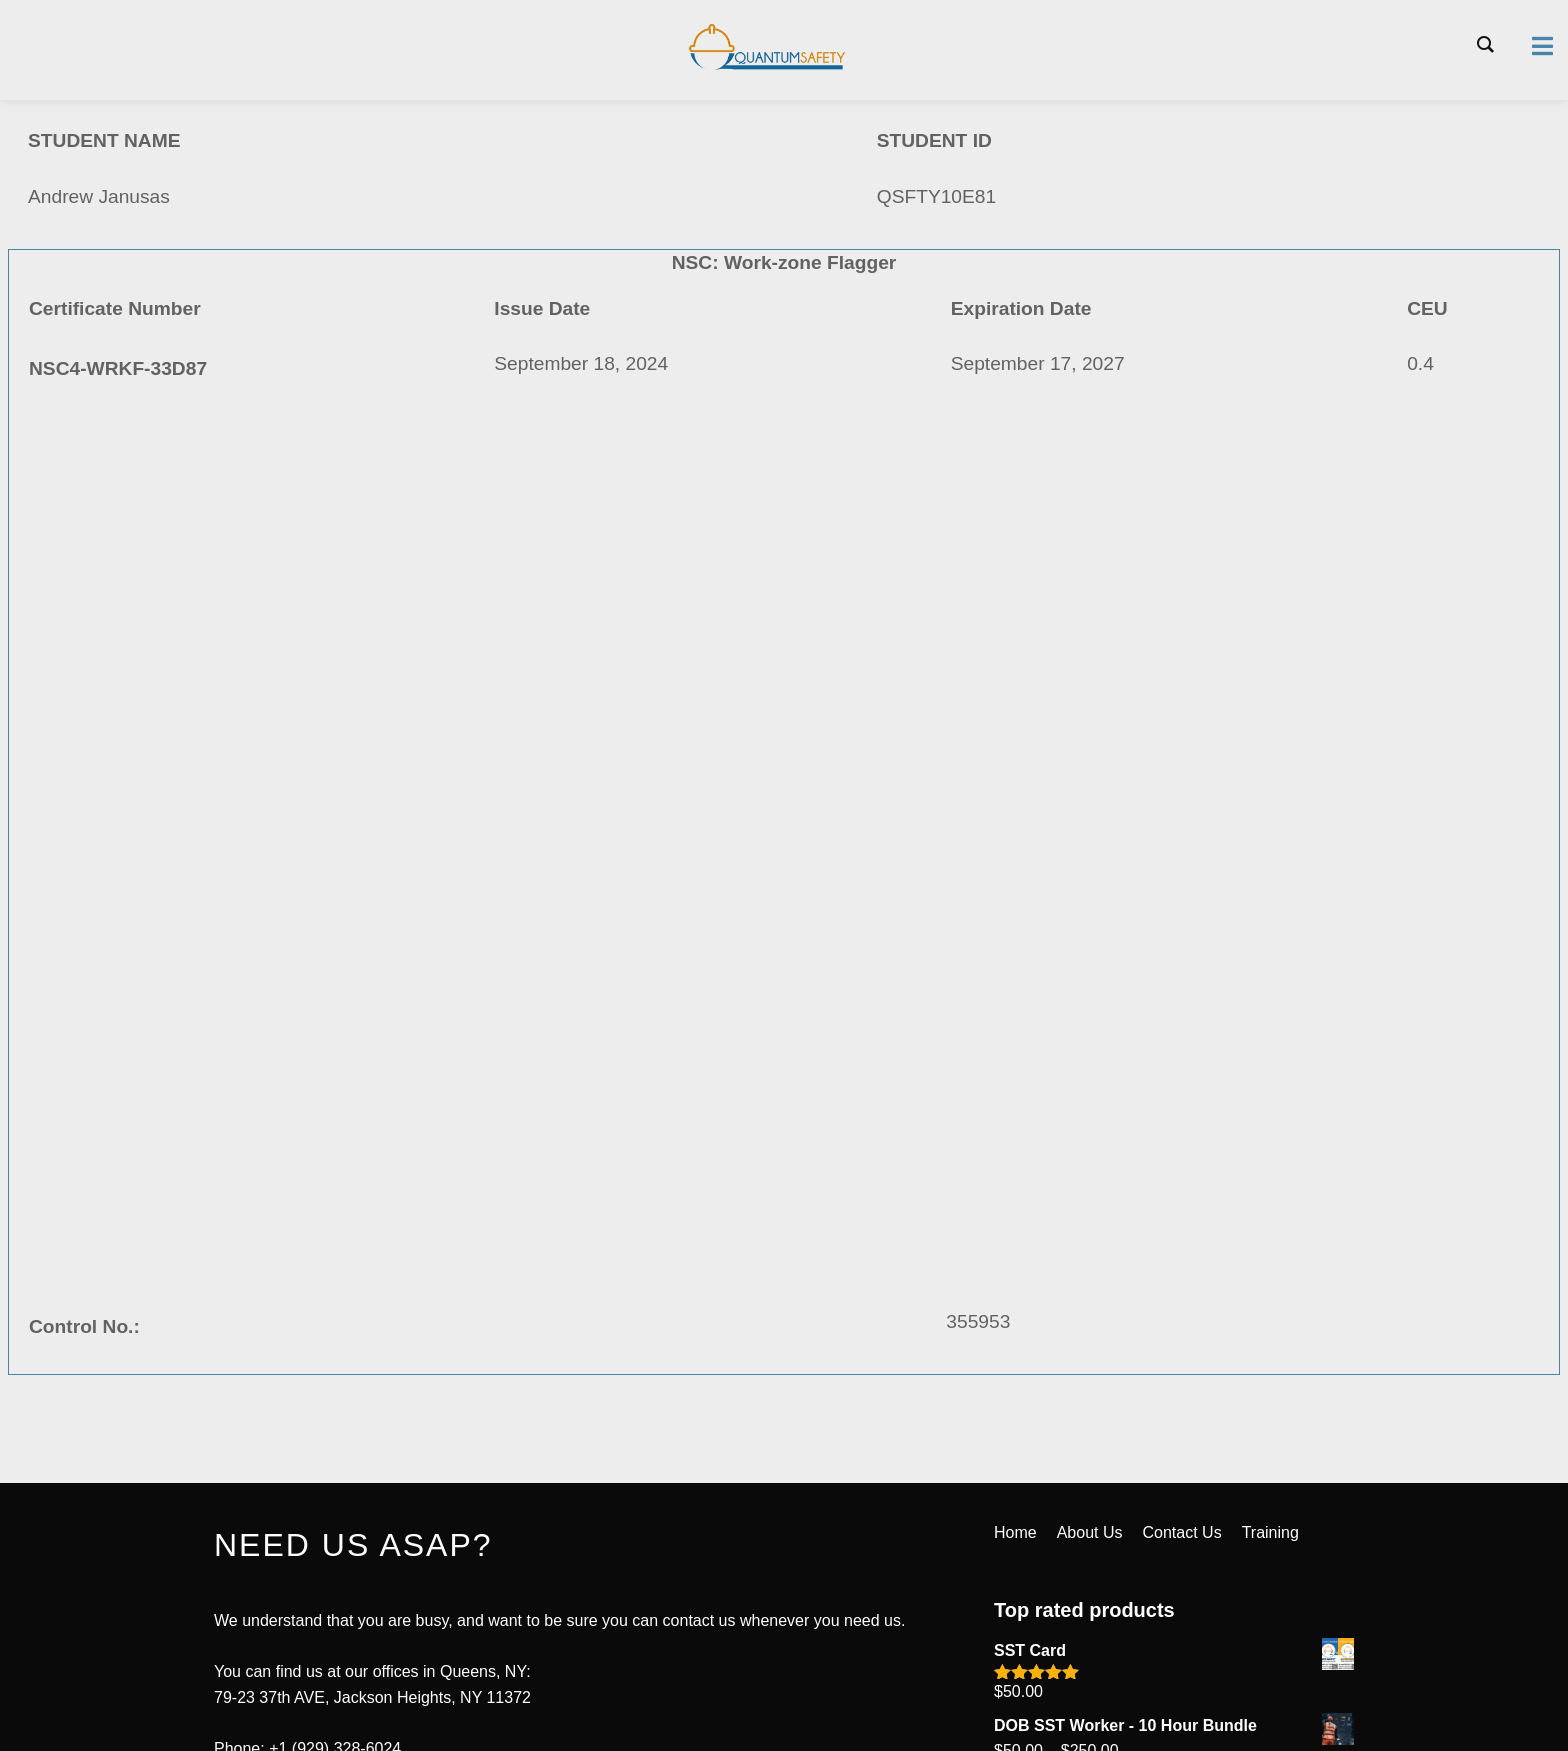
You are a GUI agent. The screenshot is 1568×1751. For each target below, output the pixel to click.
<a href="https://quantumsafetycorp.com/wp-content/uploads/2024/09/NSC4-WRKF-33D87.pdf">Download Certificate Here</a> (784, 895)
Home (1015, 1532)
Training (1270, 1532)
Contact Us (1182, 1532)
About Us (1090, 1532)
